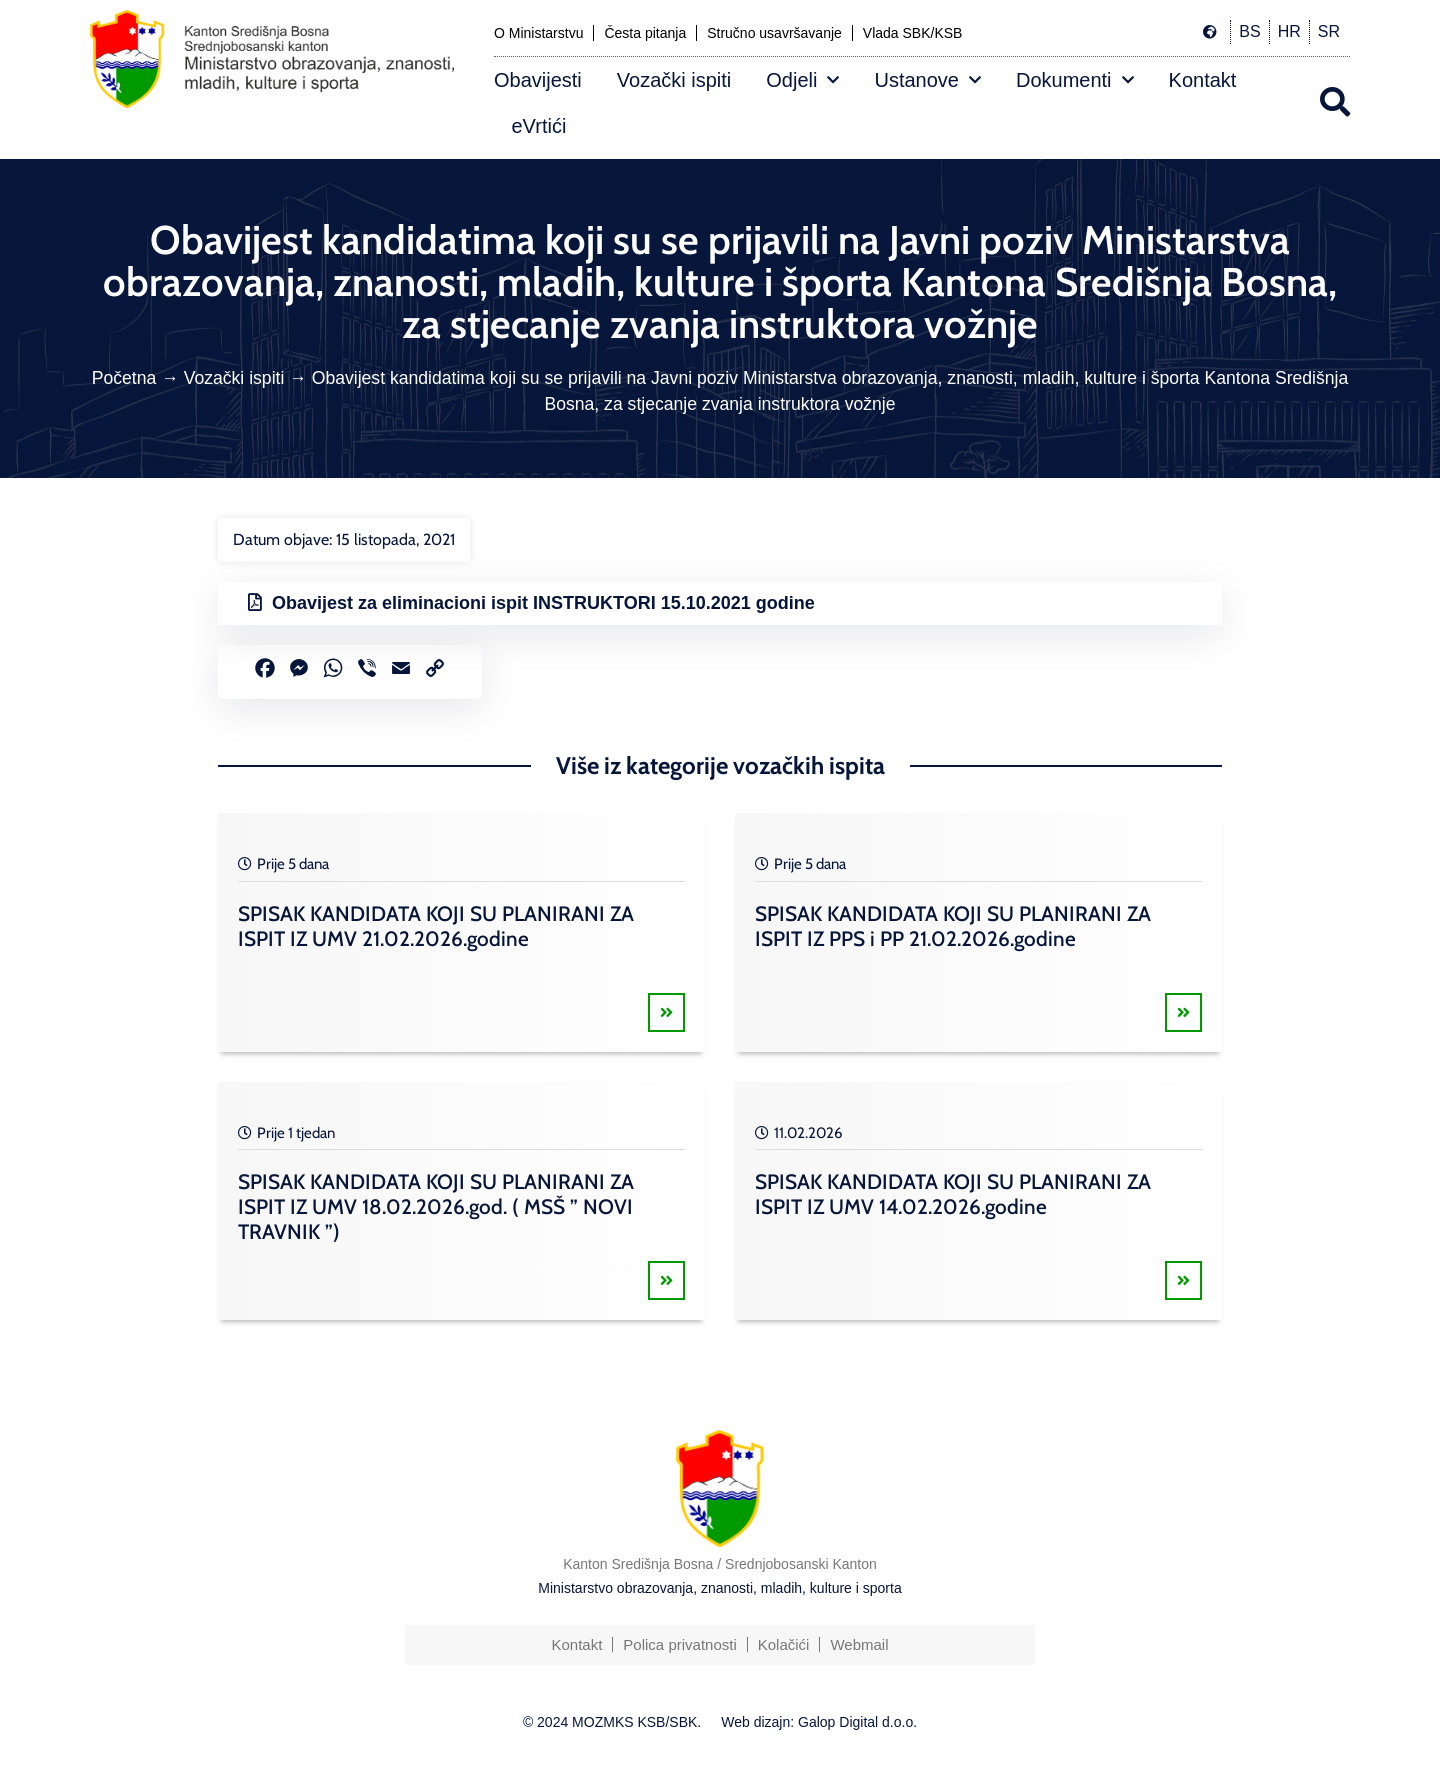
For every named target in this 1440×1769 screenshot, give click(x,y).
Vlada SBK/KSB (913, 33)
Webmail (859, 1644)
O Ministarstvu (538, 33)
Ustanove (927, 80)
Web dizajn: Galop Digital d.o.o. (819, 1722)
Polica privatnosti (679, 1644)
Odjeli (802, 80)
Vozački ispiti (674, 80)
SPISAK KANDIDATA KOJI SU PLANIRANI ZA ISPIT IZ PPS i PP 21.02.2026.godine (953, 926)
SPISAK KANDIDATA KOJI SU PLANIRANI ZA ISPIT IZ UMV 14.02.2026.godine (953, 1194)
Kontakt (1203, 80)
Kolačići (784, 1644)
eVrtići (539, 126)
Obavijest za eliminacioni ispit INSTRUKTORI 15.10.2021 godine (543, 603)
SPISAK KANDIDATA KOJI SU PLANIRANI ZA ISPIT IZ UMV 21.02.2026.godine (436, 926)
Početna (124, 378)
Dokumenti (1075, 80)
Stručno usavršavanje (774, 33)
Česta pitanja (645, 33)
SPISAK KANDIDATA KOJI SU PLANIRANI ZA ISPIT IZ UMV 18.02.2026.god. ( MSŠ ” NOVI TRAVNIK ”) (436, 1206)
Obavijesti (538, 80)
